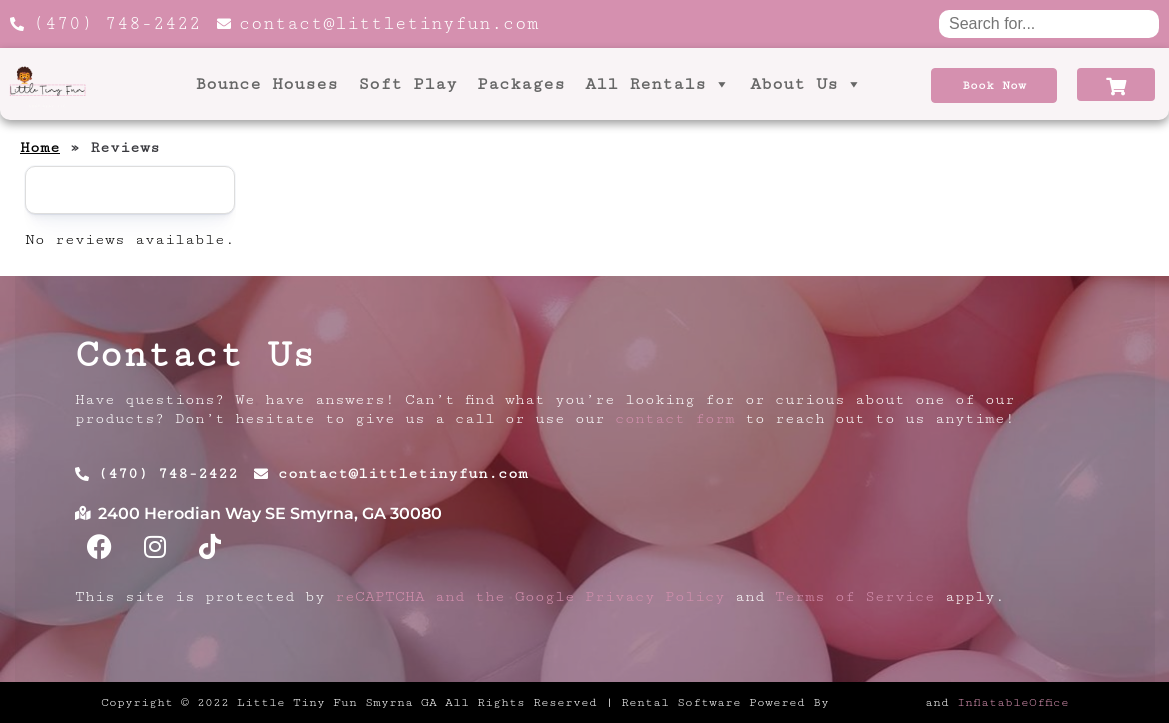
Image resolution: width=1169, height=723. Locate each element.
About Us (806, 84)
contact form (675, 418)
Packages (521, 84)
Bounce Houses (266, 84)
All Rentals (657, 84)
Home (40, 147)
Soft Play (407, 84)
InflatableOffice (1013, 702)
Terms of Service (855, 596)
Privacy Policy (655, 596)
